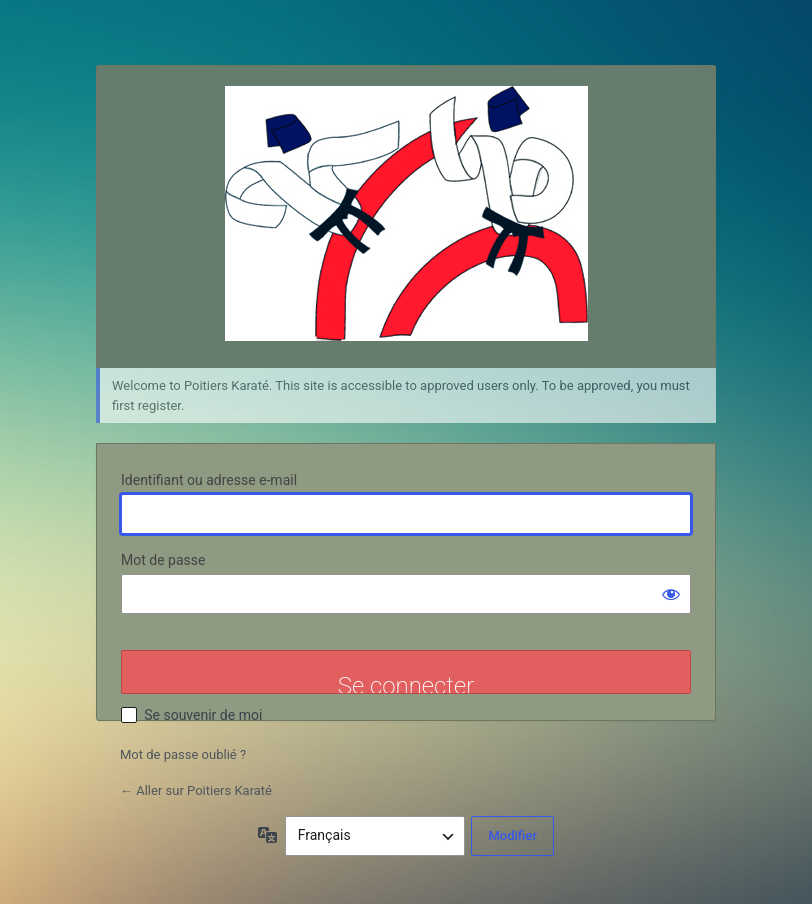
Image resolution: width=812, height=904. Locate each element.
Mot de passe (163, 560)
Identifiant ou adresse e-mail (209, 480)
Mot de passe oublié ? (183, 754)
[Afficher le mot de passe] (671, 594)
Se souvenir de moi (203, 715)
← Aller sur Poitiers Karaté (196, 790)
